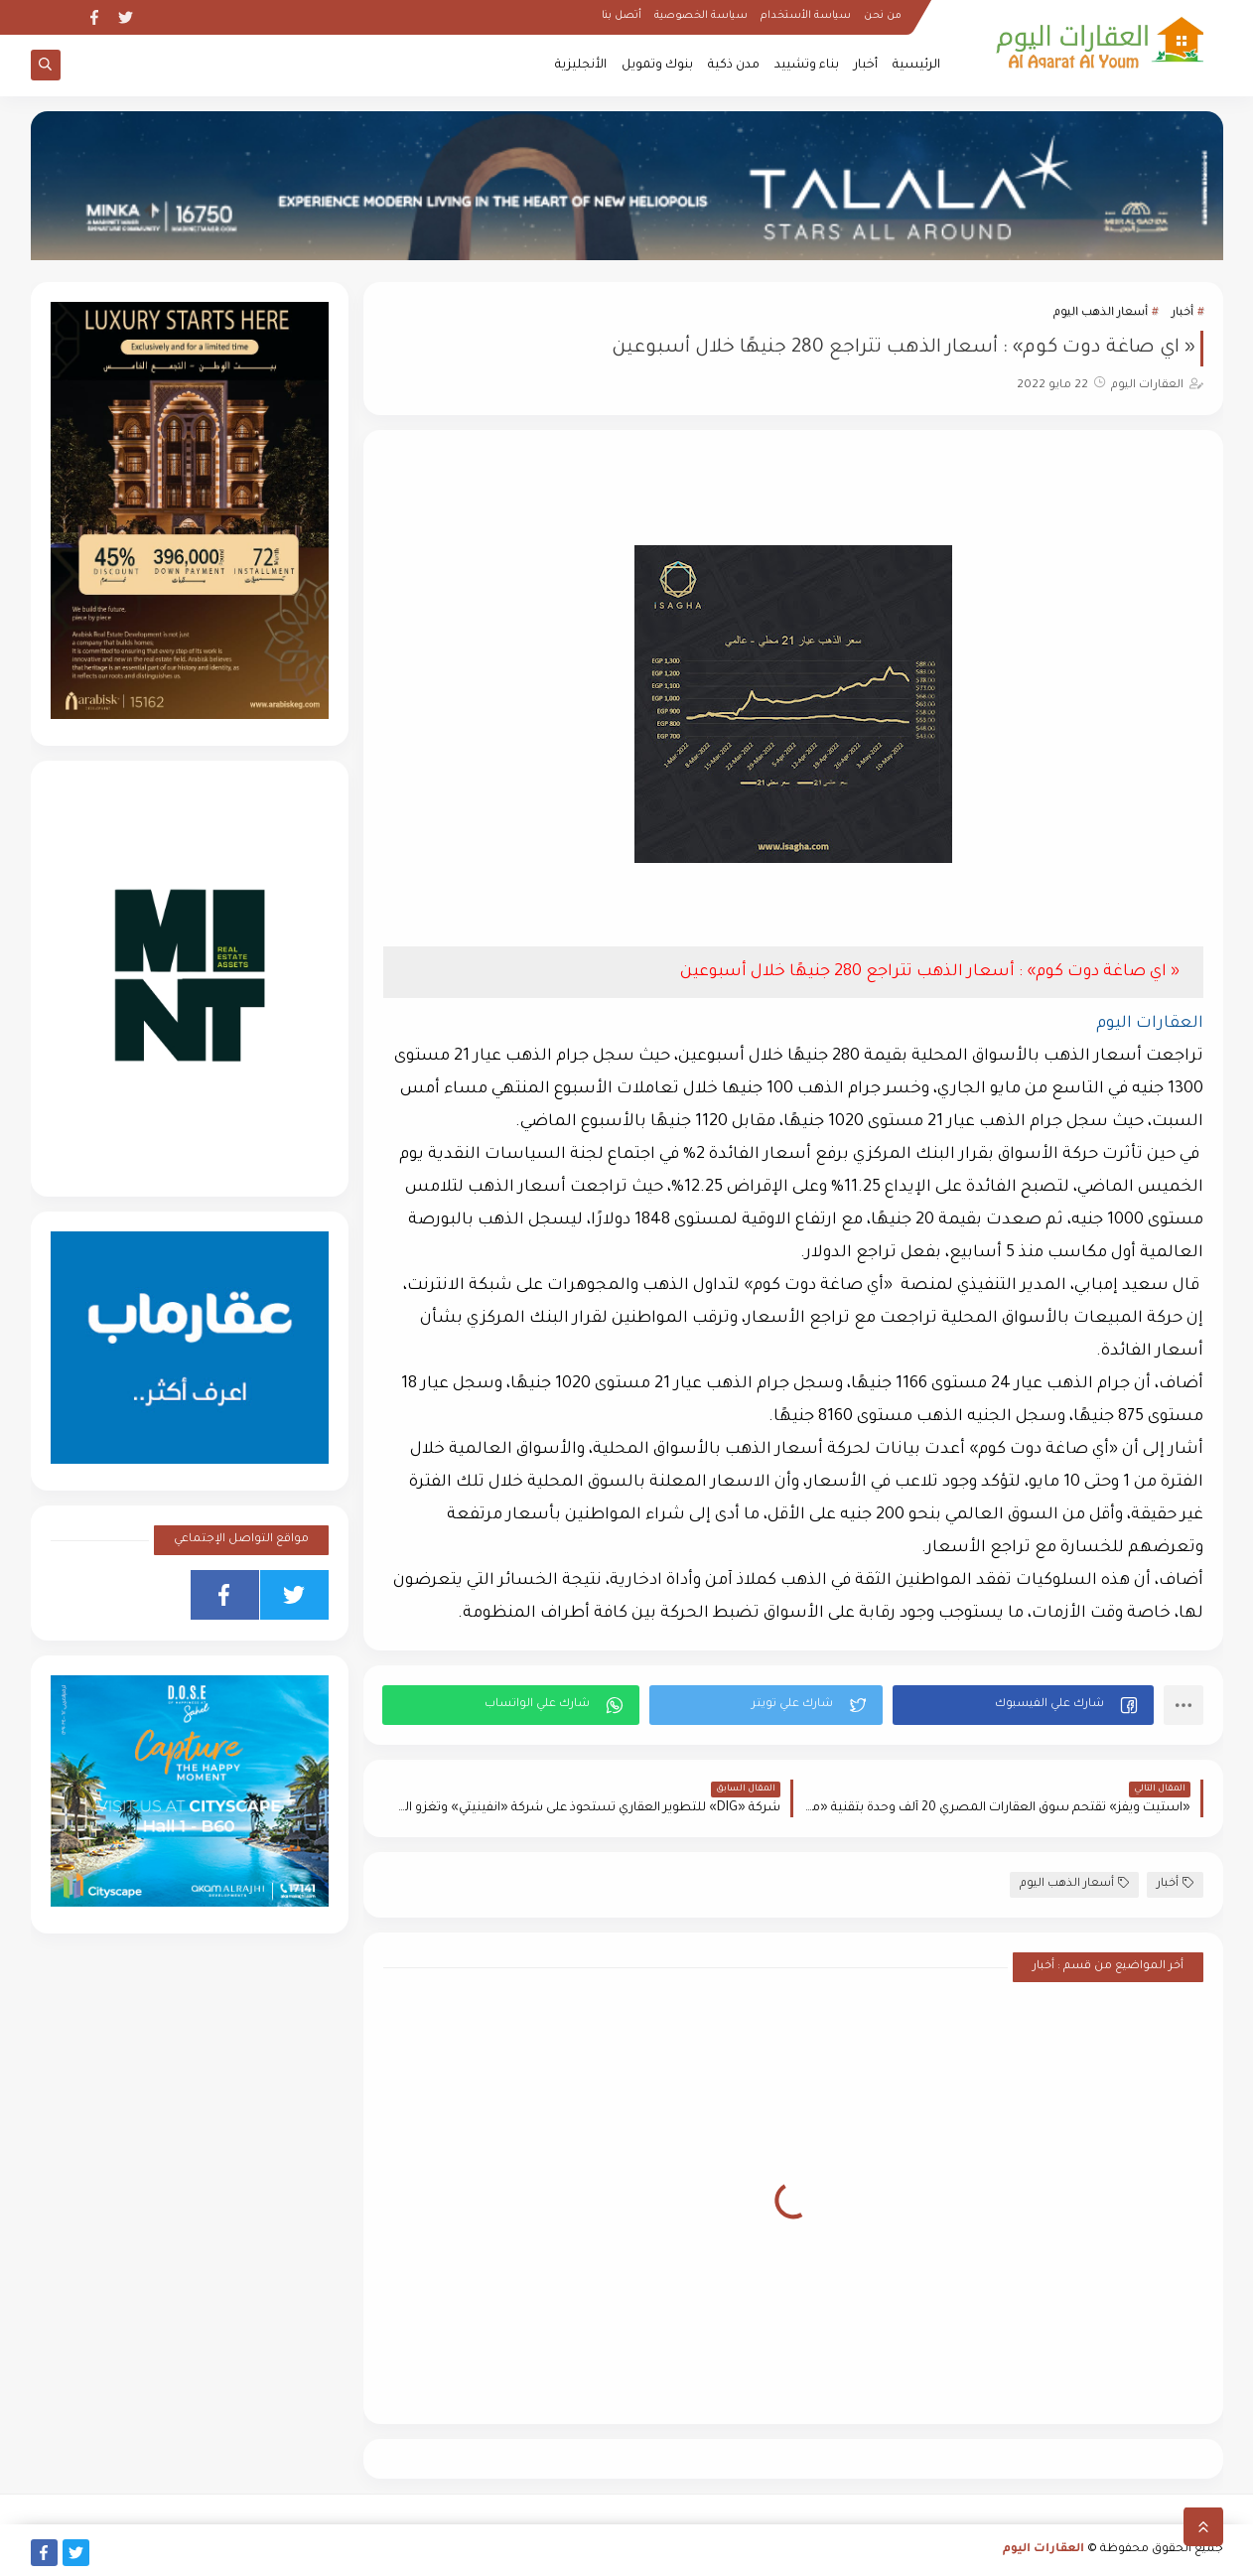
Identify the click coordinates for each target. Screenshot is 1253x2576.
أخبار (866, 65)
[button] (1023, 1705)
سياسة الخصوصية (701, 16)
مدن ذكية (734, 65)
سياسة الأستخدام (806, 16)
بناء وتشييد (806, 65)
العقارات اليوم (1043, 2549)
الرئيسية (916, 65)
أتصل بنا (621, 16)
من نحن (883, 16)
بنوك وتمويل (657, 65)
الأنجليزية (581, 65)
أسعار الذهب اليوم (1100, 313)
